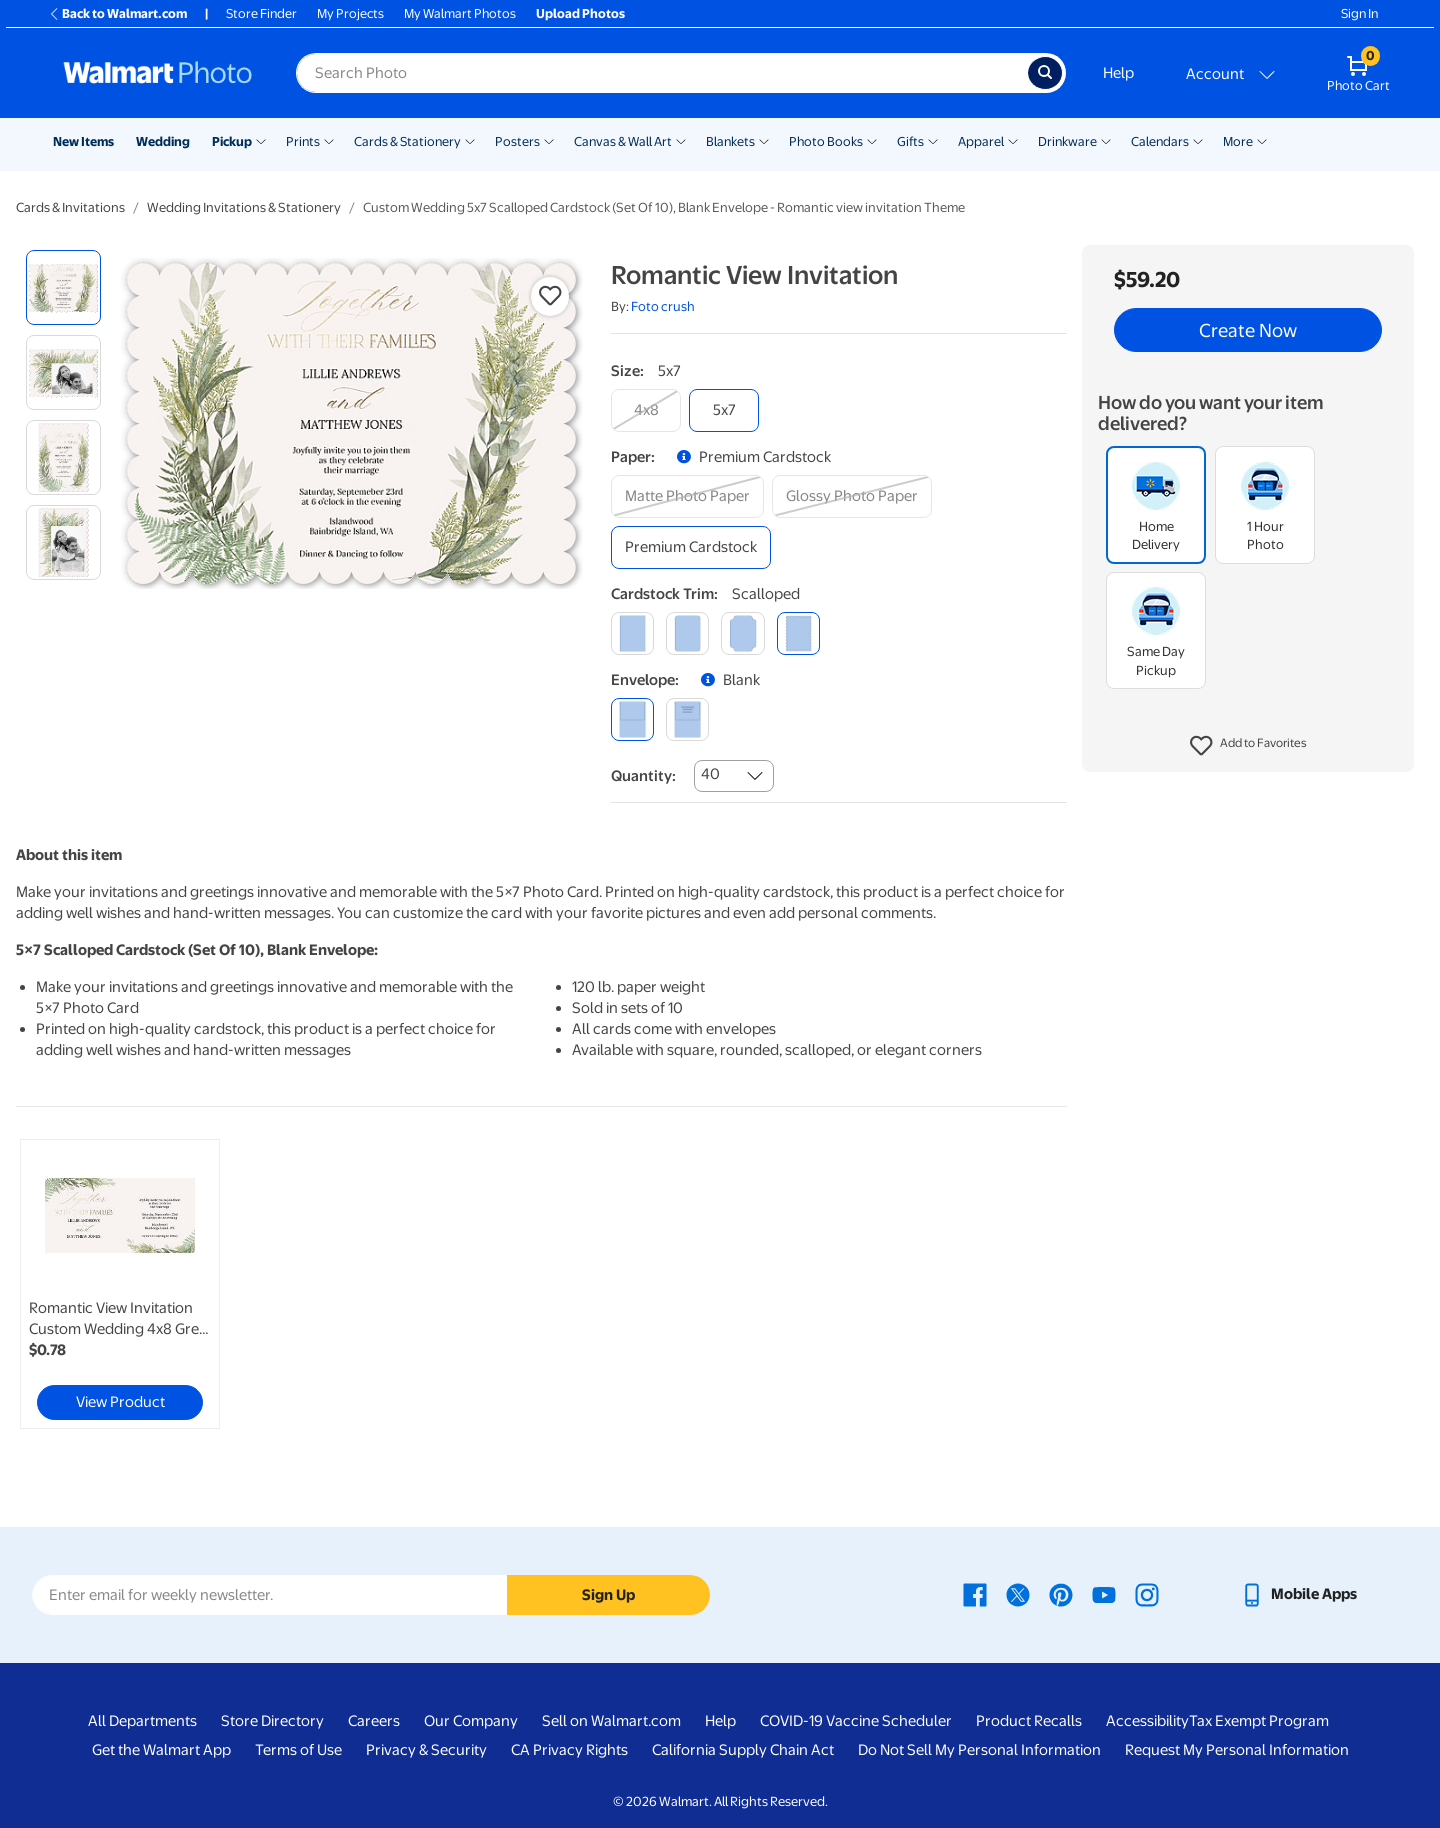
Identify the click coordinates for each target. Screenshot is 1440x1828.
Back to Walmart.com (117, 13)
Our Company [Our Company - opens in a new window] (471, 1721)
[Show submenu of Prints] (329, 140)
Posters (517, 141)
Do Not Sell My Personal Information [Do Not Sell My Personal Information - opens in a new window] (979, 1750)
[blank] (632, 719)
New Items (83, 141)
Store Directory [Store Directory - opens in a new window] (272, 1721)
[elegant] (742, 633)
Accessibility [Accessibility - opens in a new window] (1147, 1721)
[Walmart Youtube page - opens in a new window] (1104, 1594)
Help (1118, 73)
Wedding (163, 141)
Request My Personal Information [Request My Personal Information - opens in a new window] (1237, 1750)
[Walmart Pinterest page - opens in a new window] (1061, 1594)
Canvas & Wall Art (623, 141)
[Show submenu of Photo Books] (872, 140)
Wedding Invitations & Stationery (244, 207)
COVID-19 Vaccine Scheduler (856, 1721)
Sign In (1359, 13)
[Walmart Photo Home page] (158, 73)
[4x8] (646, 410)
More (1238, 141)
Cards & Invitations (70, 207)
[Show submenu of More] (1262, 140)
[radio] (63, 287)
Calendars (1160, 141)
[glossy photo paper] (852, 496)
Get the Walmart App (161, 1750)
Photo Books (826, 141)
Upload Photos (580, 13)
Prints (303, 141)
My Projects (350, 13)
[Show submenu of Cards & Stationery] (470, 140)
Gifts (910, 141)
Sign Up (608, 1595)
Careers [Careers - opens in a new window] (374, 1721)
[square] (632, 633)
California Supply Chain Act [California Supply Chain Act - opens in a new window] (743, 1750)
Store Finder (261, 13)
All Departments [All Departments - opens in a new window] (142, 1721)
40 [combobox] (710, 774)
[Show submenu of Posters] (549, 140)
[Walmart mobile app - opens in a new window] (1298, 1594)
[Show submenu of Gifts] (933, 140)
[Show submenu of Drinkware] (1106, 140)
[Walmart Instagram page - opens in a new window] (1147, 1594)
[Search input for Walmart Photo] (662, 73)
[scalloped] (798, 633)
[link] (120, 1284)
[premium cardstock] (691, 547)
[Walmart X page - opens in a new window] (1018, 1594)
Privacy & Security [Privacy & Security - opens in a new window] (426, 1750)
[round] (687, 633)
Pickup (232, 141)
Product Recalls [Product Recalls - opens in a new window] (1029, 1721)
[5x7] (724, 410)
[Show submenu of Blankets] (764, 140)
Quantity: (643, 776)
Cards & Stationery (407, 141)
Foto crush (663, 306)
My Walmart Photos (460, 13)
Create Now (1248, 330)
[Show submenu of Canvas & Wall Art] (681, 140)
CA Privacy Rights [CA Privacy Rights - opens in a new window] (569, 1750)
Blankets (730, 141)
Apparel (981, 141)
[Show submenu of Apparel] (1013, 140)
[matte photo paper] (687, 496)
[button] (1248, 746)
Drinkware (1067, 141)
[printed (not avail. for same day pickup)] (687, 719)
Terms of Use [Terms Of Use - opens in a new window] (298, 1750)
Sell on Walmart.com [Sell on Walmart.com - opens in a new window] (611, 1721)
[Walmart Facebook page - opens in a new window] (975, 1594)
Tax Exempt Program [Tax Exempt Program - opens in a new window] (1259, 1721)
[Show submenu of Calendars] (1198, 140)
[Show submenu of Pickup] (261, 140)
